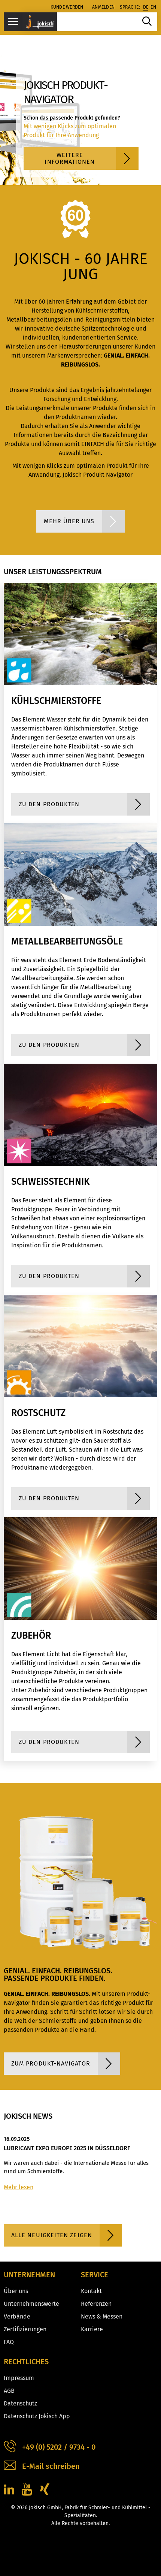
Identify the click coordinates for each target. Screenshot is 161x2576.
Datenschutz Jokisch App (37, 2416)
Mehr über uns (84, 521)
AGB (9, 2390)
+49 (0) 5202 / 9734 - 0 (49, 2447)
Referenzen (96, 2303)
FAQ (9, 2341)
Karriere (92, 2329)
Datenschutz (20, 2403)
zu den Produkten (84, 804)
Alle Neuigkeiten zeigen (66, 2235)
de (146, 7)
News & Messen (101, 2316)
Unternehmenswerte (31, 2303)
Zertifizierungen (25, 2329)
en (153, 7)
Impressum (19, 2377)
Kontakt (91, 2291)
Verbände (17, 2316)
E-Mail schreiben (42, 2466)
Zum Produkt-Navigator (65, 2063)
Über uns (16, 2291)
